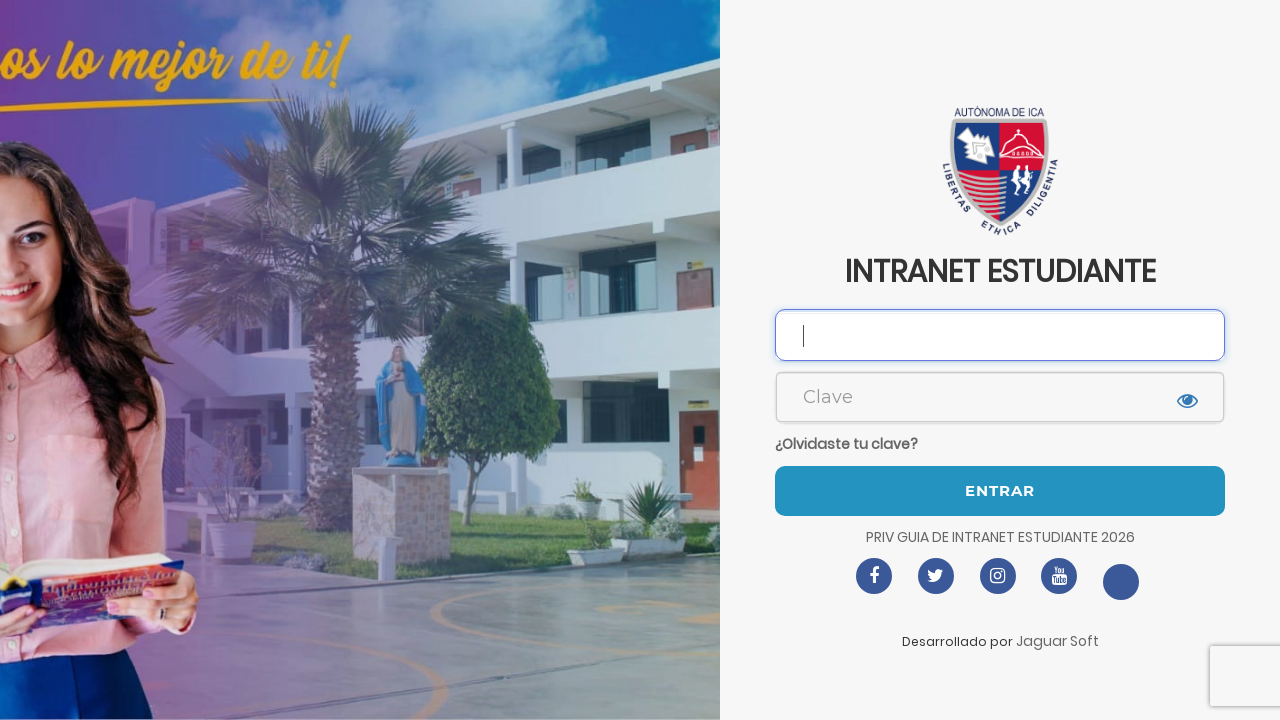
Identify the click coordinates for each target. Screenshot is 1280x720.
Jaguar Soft (1057, 641)
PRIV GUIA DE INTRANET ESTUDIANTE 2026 (1000, 537)
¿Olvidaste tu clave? (846, 444)
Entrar (1000, 490)
